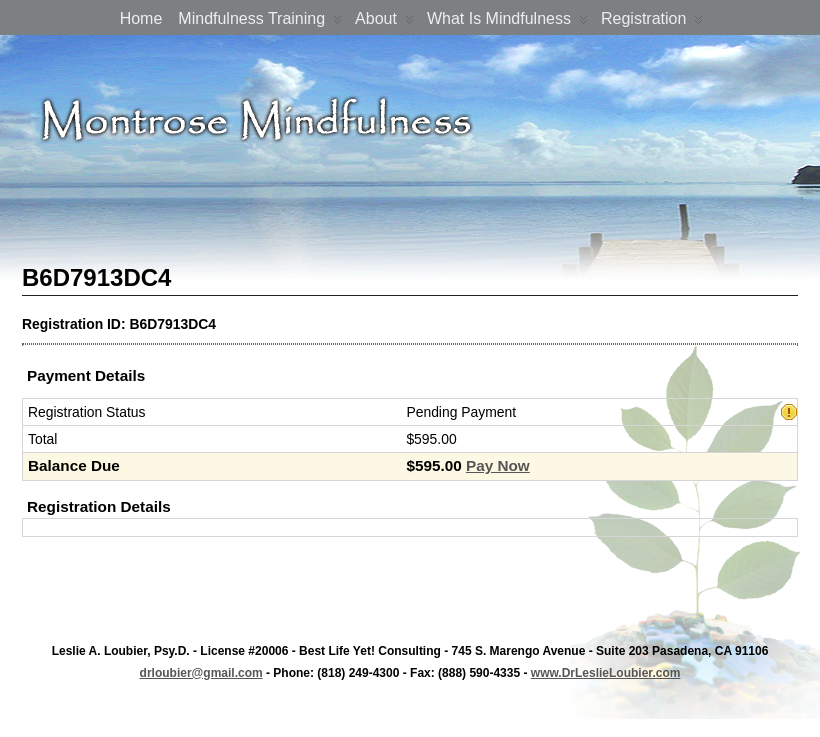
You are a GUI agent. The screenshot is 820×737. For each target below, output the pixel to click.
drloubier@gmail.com (201, 673)
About (384, 22)
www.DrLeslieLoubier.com (606, 673)
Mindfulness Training (260, 22)
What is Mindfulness (507, 22)
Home (141, 18)
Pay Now (498, 465)
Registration (652, 22)
